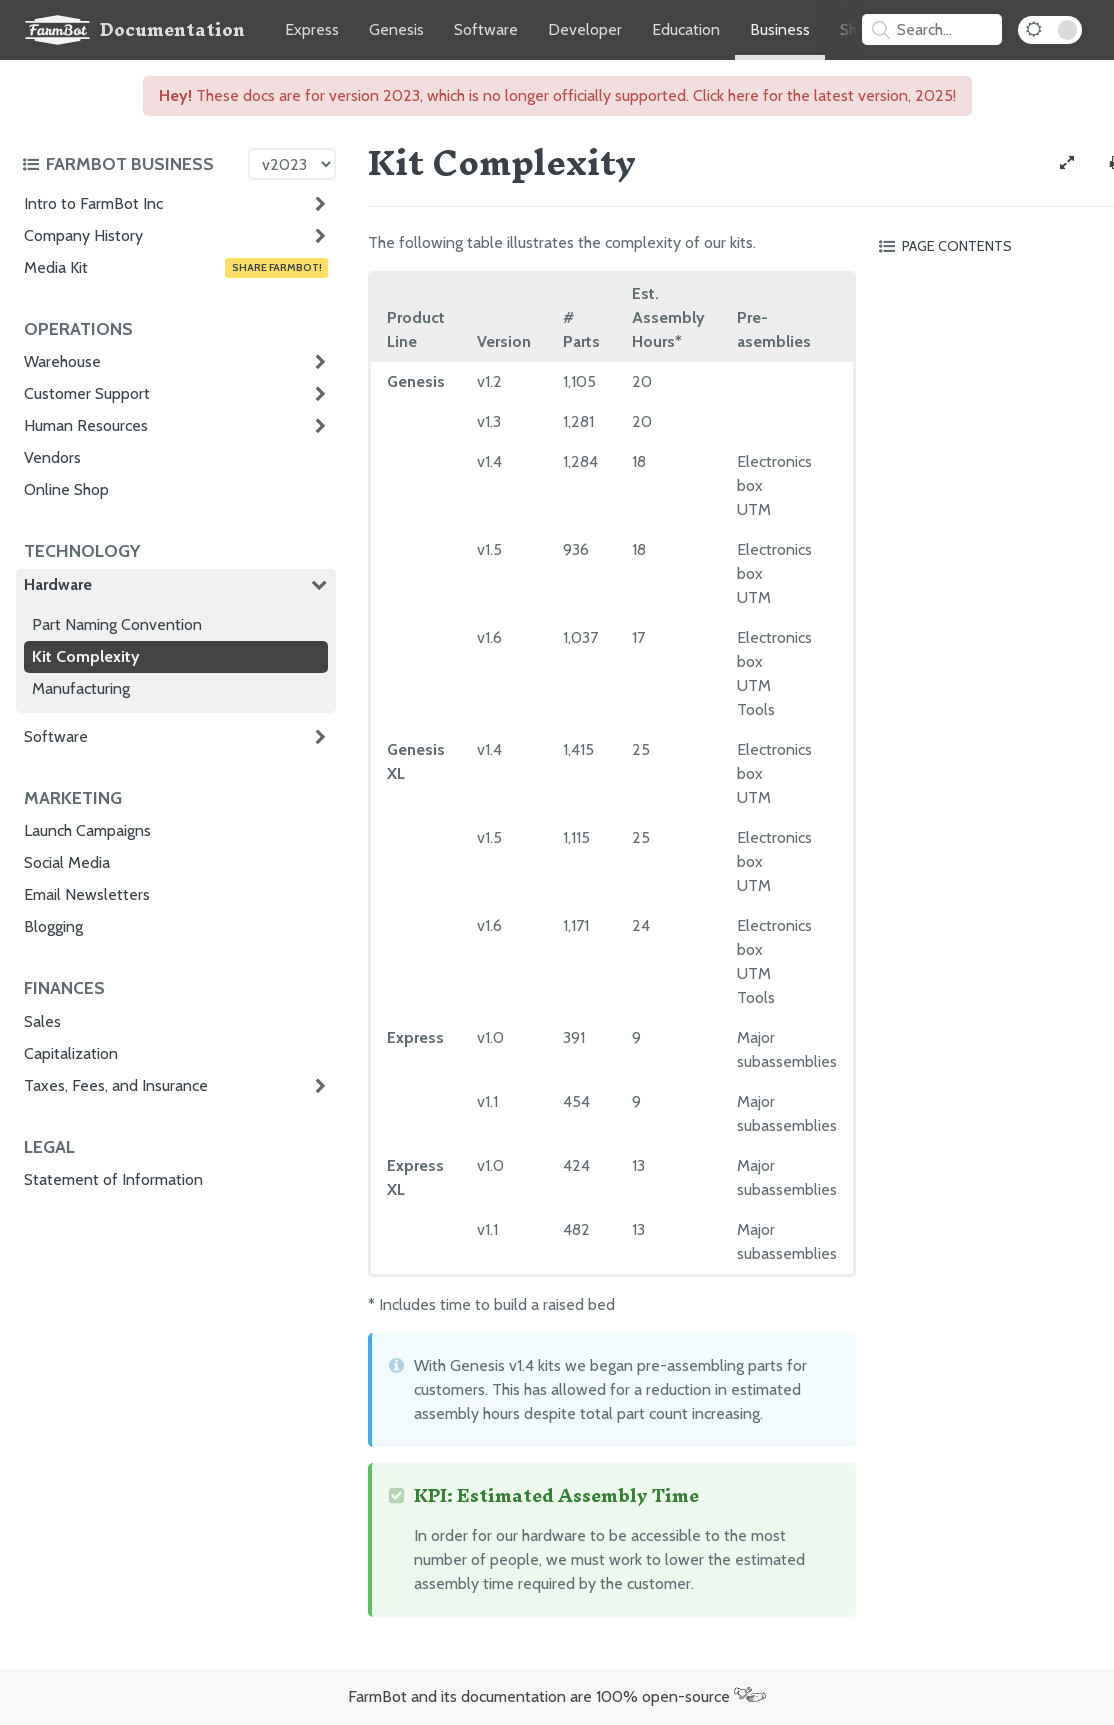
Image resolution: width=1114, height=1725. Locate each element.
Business (780, 29)
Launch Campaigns (87, 830)
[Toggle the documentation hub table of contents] (130, 164)
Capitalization (71, 1053)
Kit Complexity (86, 656)
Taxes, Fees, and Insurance (116, 1085)
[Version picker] (292, 164)
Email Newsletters (87, 894)
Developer (585, 29)
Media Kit (176, 268)
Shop (857, 29)
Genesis (396, 29)
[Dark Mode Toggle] (1050, 30)
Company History (83, 235)
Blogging (53, 926)
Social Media (67, 862)
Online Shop (66, 489)
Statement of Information (113, 1179)
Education (686, 29)
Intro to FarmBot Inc (93, 203)
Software (486, 29)
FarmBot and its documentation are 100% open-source (557, 1696)
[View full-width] (1067, 163)
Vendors (52, 457)
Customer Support (87, 393)
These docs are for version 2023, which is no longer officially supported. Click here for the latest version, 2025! (557, 95)
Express (312, 29)
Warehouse (62, 361)
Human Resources (86, 425)
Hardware (58, 584)
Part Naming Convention (117, 624)
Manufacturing (81, 688)
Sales (42, 1021)
